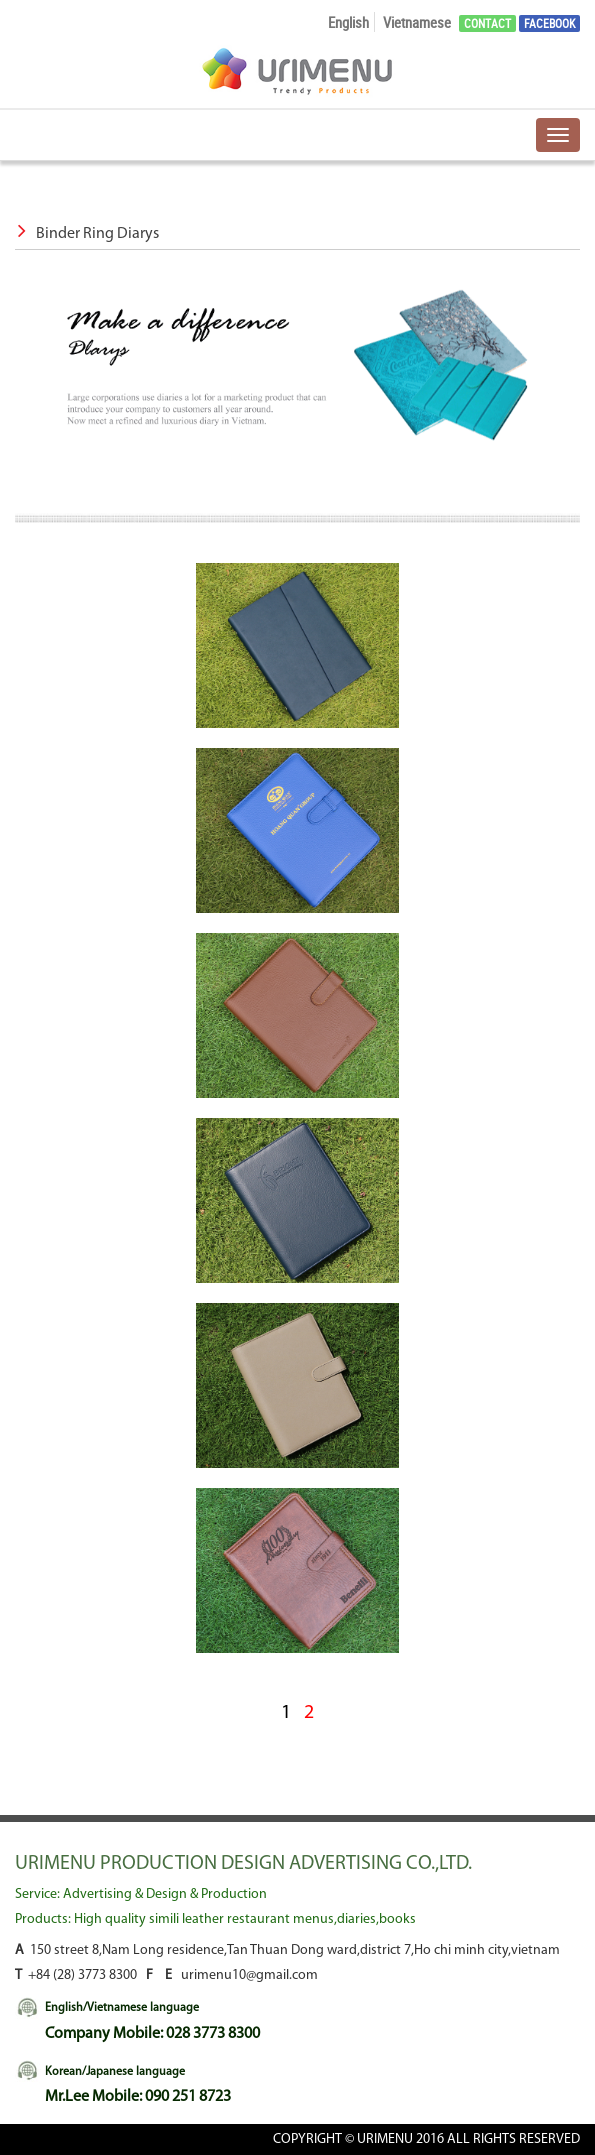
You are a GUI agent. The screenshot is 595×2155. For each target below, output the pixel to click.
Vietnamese (417, 22)
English (348, 22)
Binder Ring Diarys (87, 234)
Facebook (549, 23)
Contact (487, 23)
